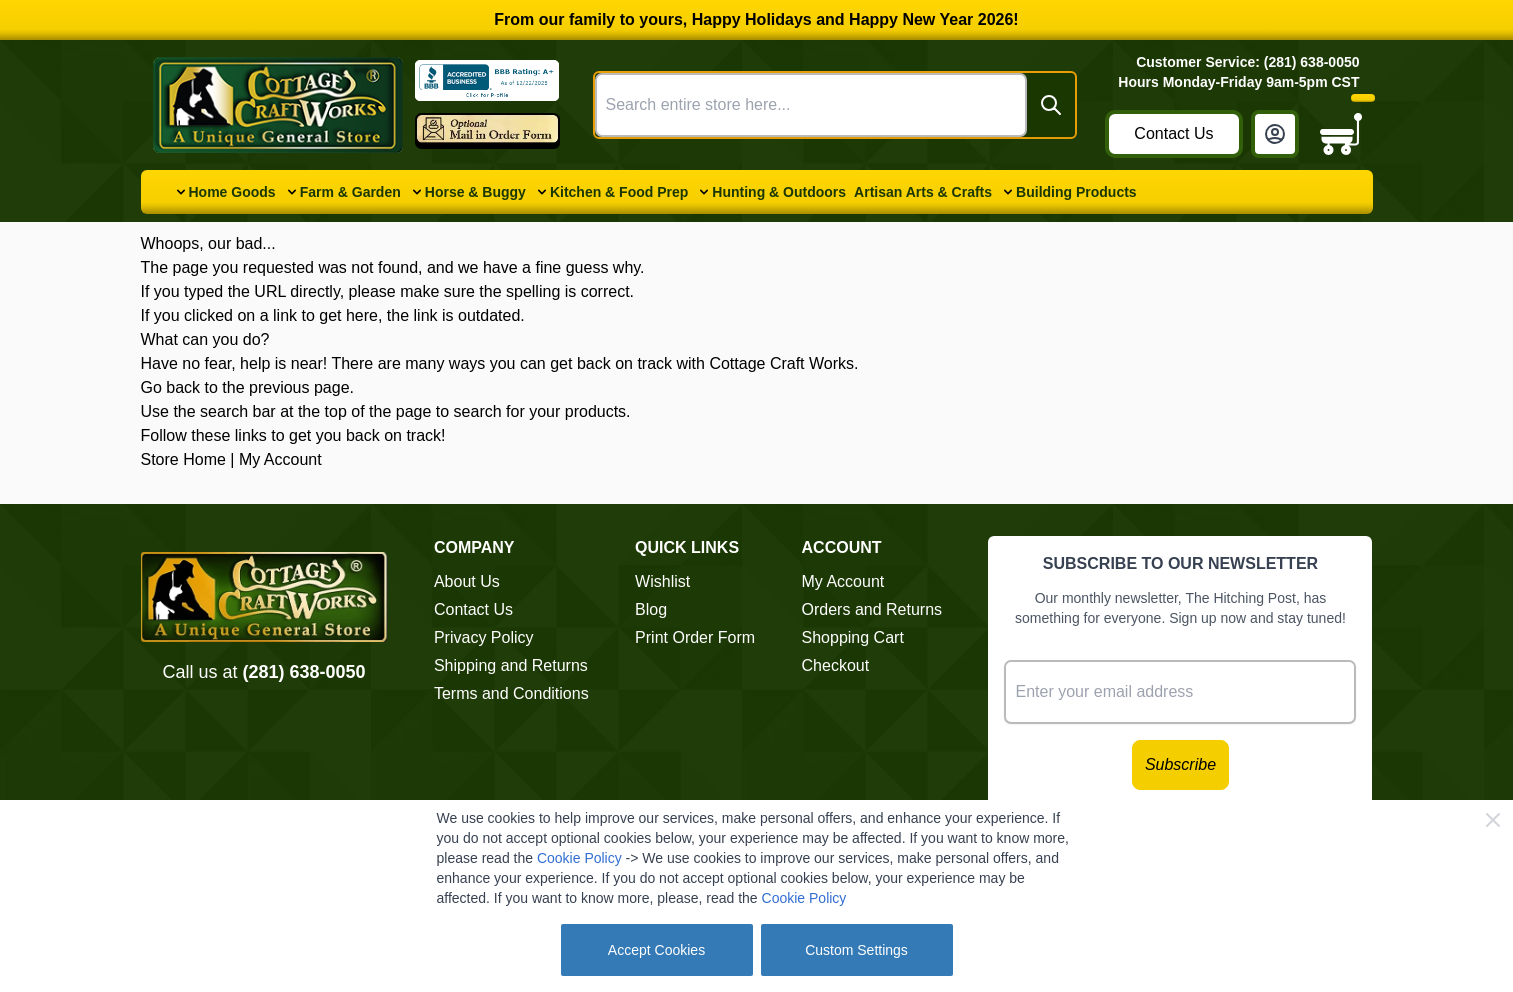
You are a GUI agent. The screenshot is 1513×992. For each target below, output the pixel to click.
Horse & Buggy (475, 192)
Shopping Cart (853, 637)
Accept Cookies (656, 950)
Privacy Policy (484, 637)
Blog (651, 609)
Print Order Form (695, 637)
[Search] (1051, 105)
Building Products (1076, 192)
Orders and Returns (872, 609)
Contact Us (1173, 133)
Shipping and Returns (511, 665)
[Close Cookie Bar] (1493, 820)
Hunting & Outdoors (779, 192)
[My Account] (1275, 134)
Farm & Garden (350, 192)
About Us (467, 581)
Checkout (836, 665)
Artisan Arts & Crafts (923, 192)
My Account (280, 459)
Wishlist (662, 581)
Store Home (183, 459)
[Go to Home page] (278, 105)
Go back (171, 387)
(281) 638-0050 (303, 672)
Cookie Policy (579, 858)
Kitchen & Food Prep (619, 192)
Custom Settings (856, 950)
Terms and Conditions (511, 693)
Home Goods (232, 192)
